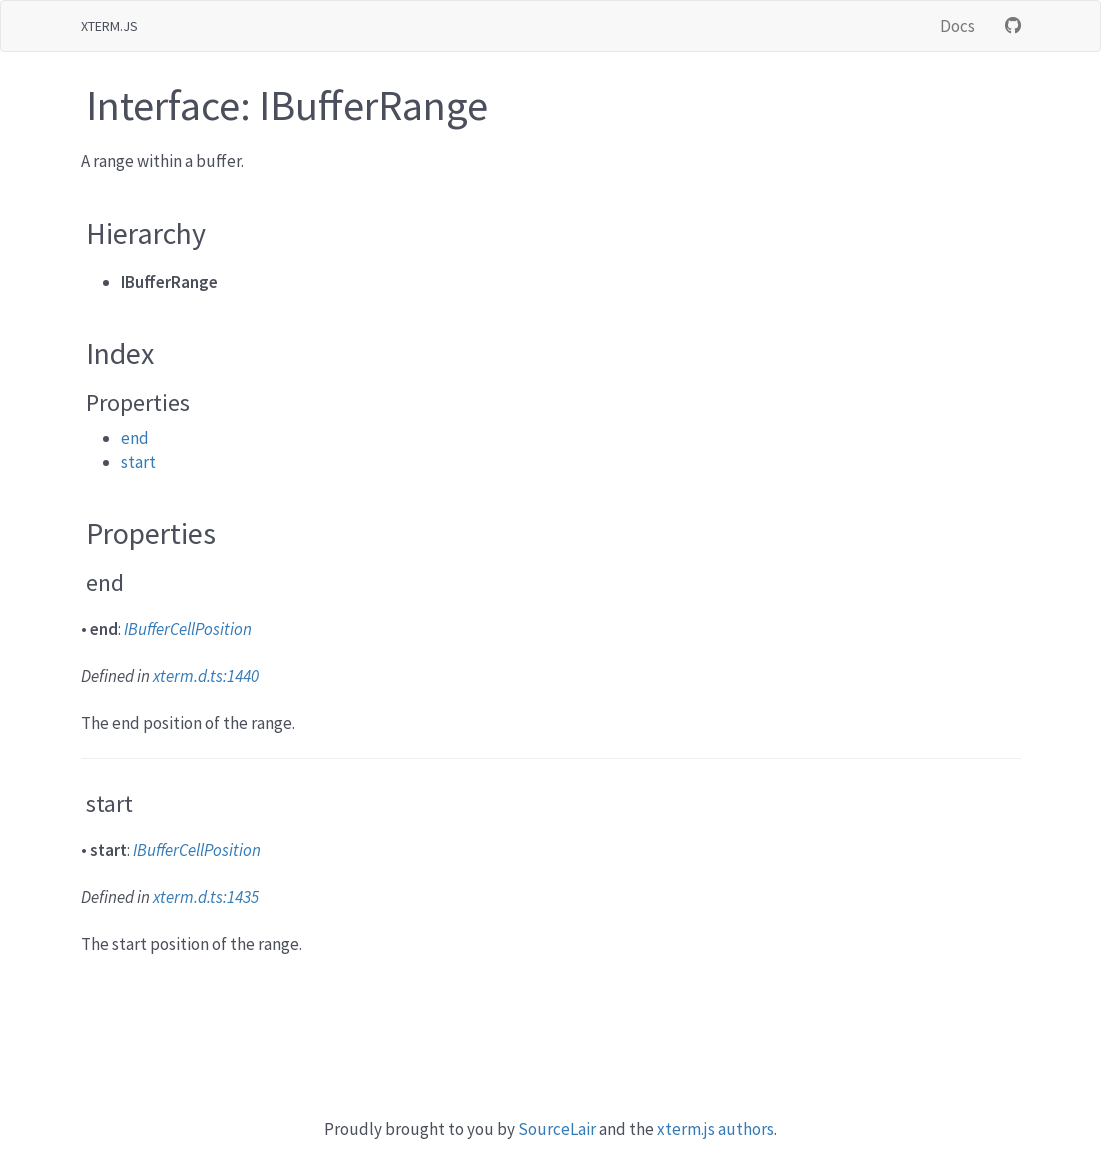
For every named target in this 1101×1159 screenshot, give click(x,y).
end (135, 438)
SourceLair (557, 1129)
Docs (957, 26)
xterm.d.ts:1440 (206, 676)
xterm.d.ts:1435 (206, 897)
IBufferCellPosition (188, 629)
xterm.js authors (715, 1129)
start (138, 462)
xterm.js (109, 26)
